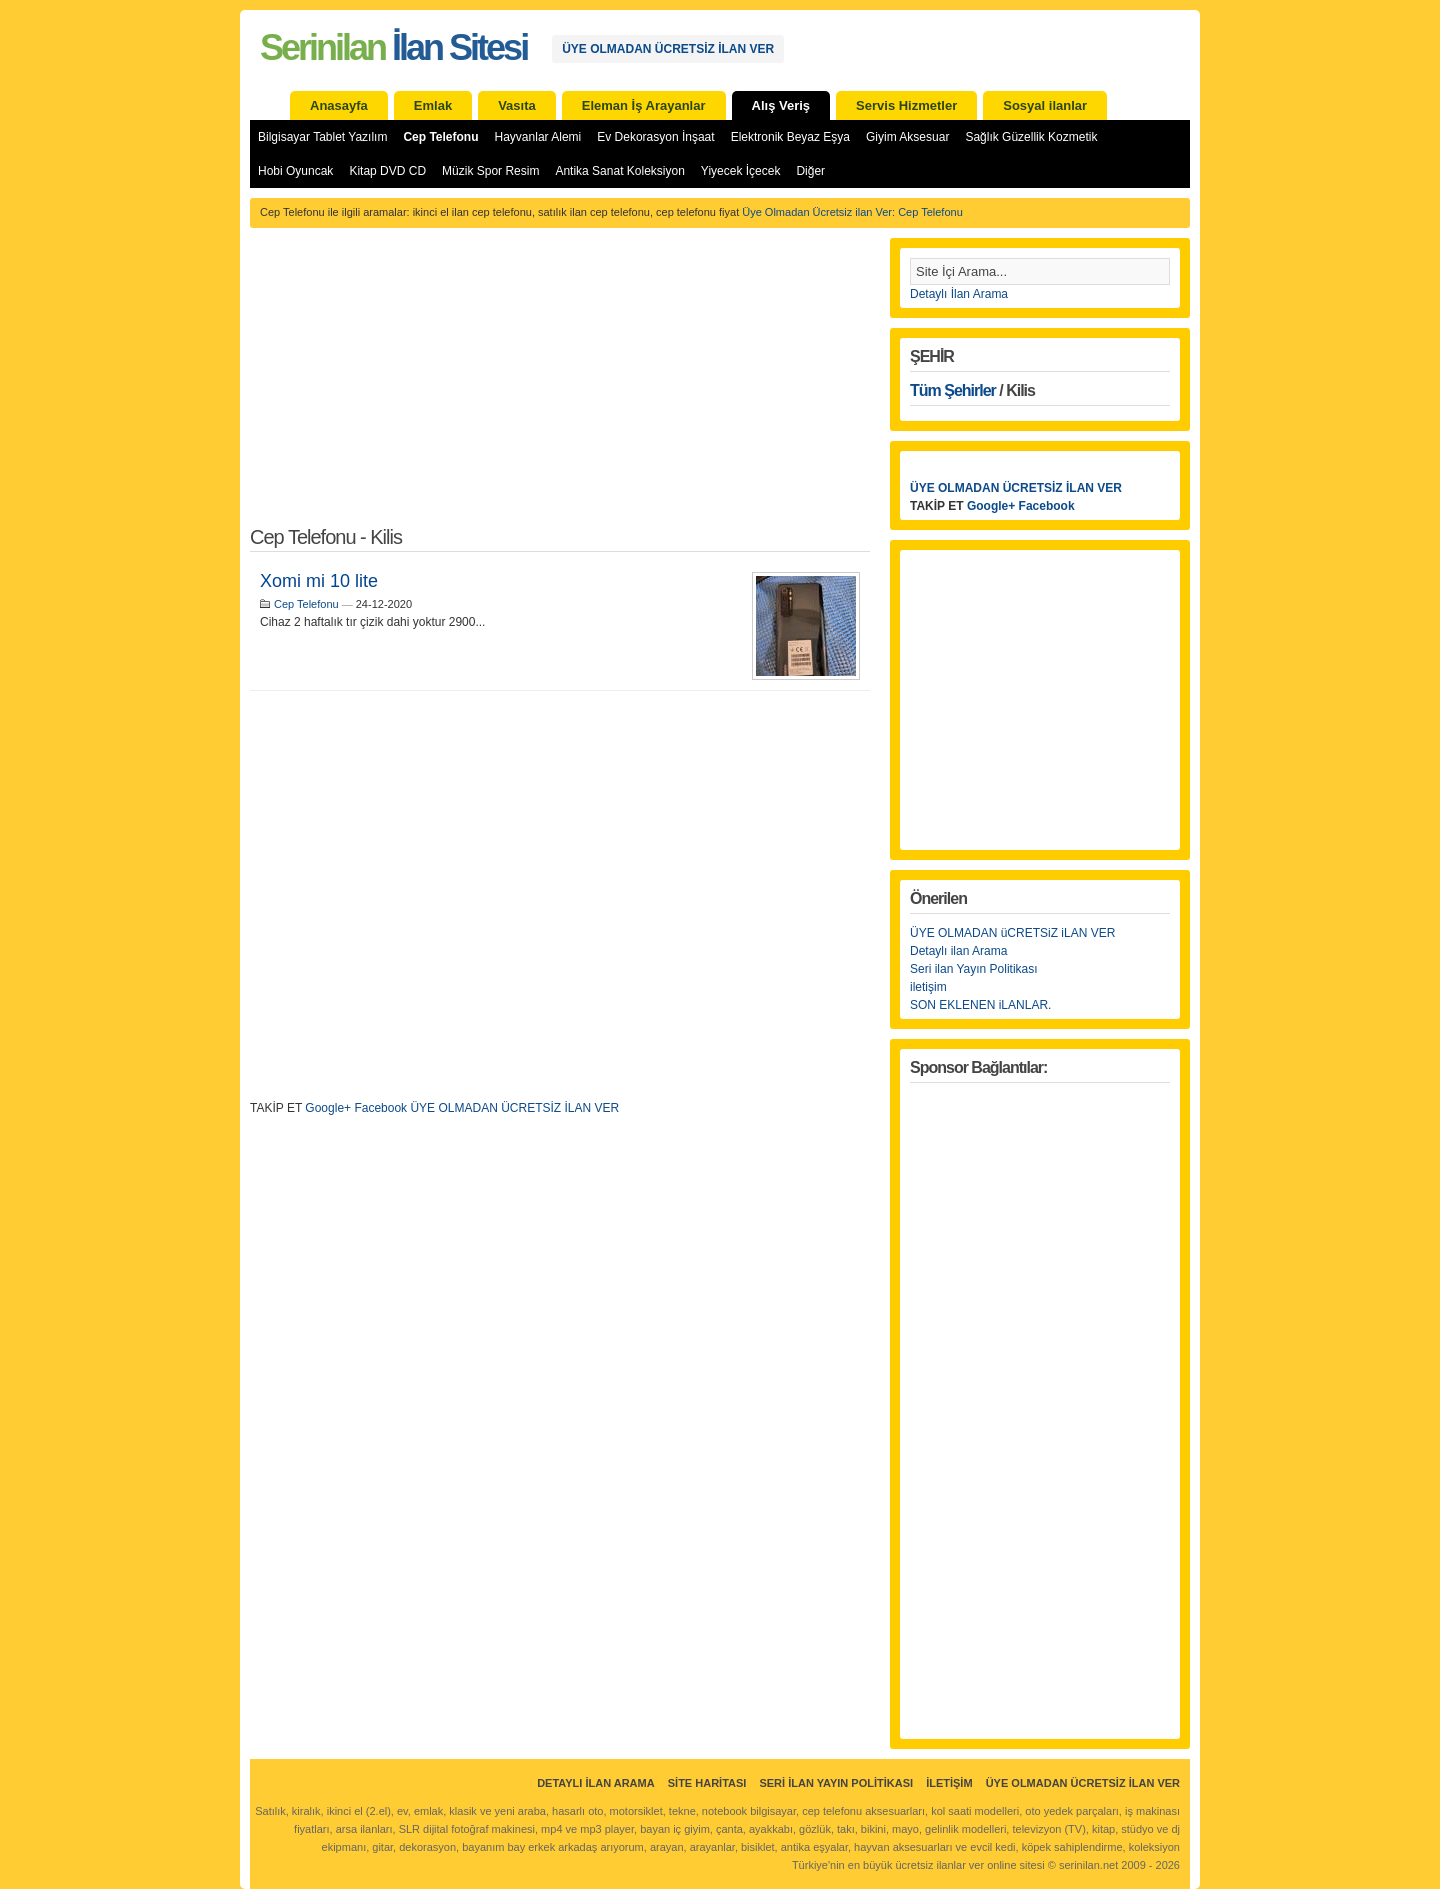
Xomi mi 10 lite (319, 581)
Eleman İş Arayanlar (644, 105)
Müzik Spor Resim (490, 171)
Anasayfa (339, 105)
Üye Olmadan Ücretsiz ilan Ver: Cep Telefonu (852, 212)
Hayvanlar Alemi (538, 137)
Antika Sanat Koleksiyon (619, 171)
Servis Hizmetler (906, 105)
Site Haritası (707, 1783)
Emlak (433, 105)
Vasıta (517, 105)
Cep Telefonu (440, 137)
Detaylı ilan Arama (958, 951)
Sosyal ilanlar (1045, 105)
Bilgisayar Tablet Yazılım (322, 137)
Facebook (380, 1108)
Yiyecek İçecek (741, 171)
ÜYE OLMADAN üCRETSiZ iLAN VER (1012, 933)
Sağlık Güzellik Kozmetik (1031, 137)
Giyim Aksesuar (907, 137)
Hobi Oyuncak (295, 171)
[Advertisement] (560, 388)
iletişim (928, 987)
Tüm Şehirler (953, 390)
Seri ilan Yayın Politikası (974, 969)
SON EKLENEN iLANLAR (979, 1005)
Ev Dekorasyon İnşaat (655, 137)
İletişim (949, 1783)
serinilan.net (1088, 1865)
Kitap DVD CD (387, 171)
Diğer (810, 171)
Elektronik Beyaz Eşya (790, 137)
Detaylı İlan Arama (959, 294)
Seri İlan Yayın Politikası (836, 1783)
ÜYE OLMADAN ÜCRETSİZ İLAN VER (668, 49)
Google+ (328, 1108)
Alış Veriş (781, 105)
